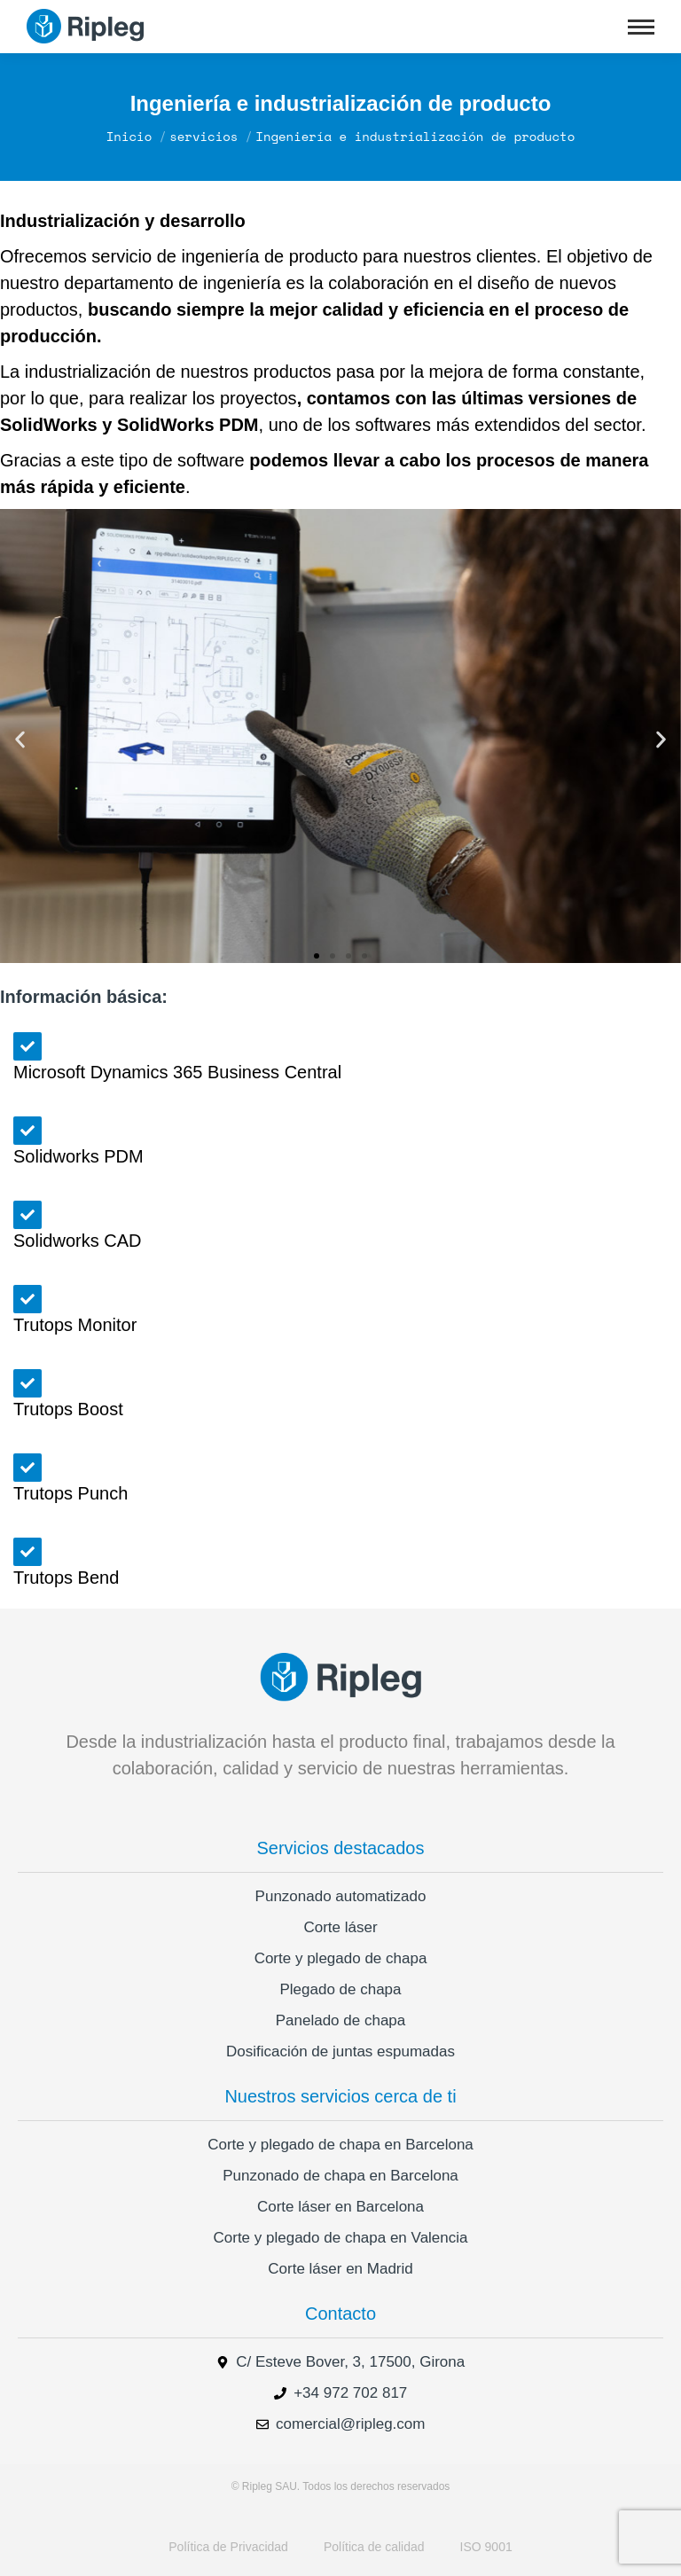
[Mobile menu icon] (641, 27)
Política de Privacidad (228, 2547)
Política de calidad (374, 2547)
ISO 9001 (486, 2547)
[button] (20, 740)
